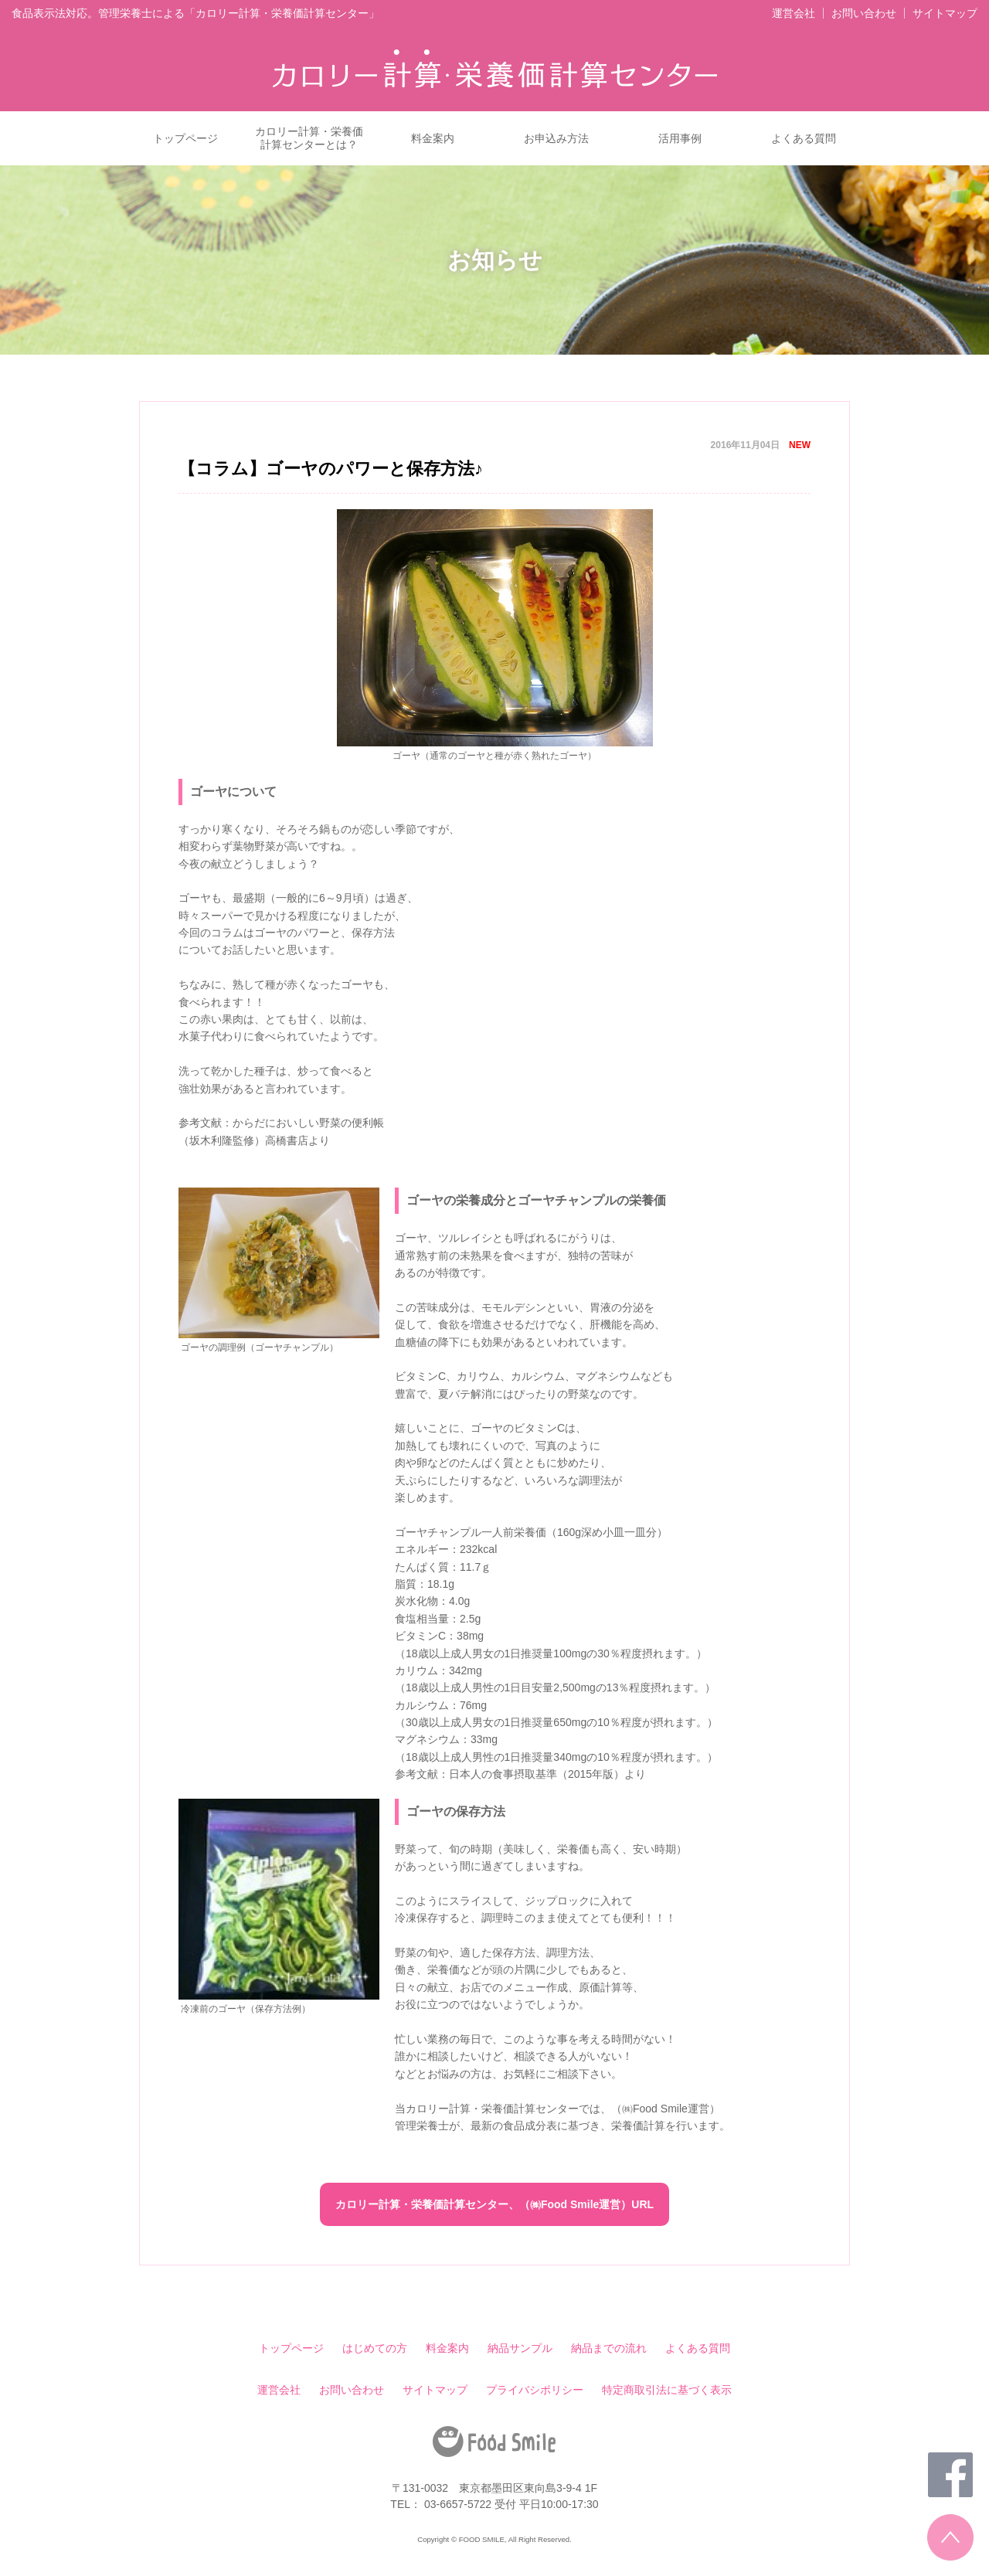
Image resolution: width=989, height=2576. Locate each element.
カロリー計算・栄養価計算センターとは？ (309, 138)
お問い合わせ (863, 13)
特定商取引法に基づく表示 (667, 2390)
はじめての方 (374, 2348)
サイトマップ (945, 13)
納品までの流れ (609, 2348)
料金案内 (432, 138)
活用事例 (680, 138)
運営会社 (793, 13)
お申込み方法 (556, 138)
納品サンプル (520, 2348)
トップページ (185, 138)
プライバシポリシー (534, 2390)
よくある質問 (803, 138)
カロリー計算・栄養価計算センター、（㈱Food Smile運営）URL (494, 2204)
